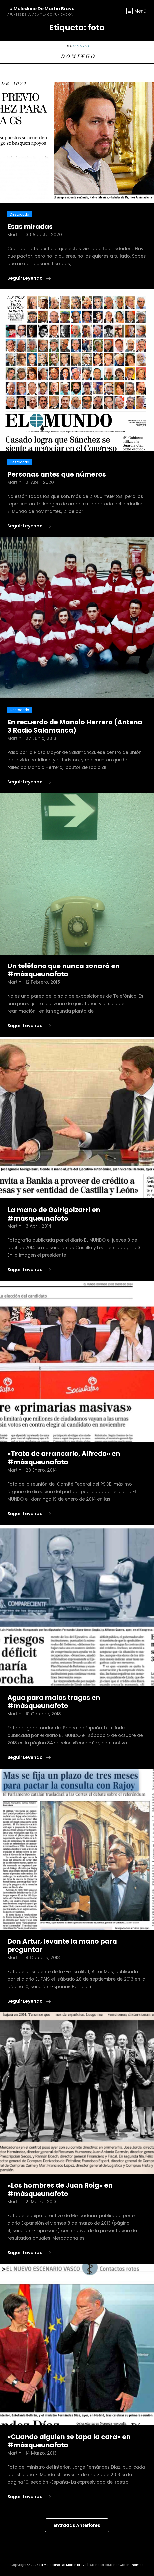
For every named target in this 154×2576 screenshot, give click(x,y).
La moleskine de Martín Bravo (41, 8)
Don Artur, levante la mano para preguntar (62, 1945)
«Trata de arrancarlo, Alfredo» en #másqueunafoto (64, 1458)
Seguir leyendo (29, 278)
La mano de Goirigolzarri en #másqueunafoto (54, 1214)
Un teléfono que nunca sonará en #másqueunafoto (64, 970)
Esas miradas (30, 226)
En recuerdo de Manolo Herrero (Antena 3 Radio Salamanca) (75, 726)
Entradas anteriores (77, 2525)
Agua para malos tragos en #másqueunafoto (54, 1702)
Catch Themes (132, 2564)
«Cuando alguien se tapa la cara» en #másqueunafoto (69, 2441)
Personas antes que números (57, 474)
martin (15, 234)
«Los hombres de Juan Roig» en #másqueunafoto (60, 2189)
